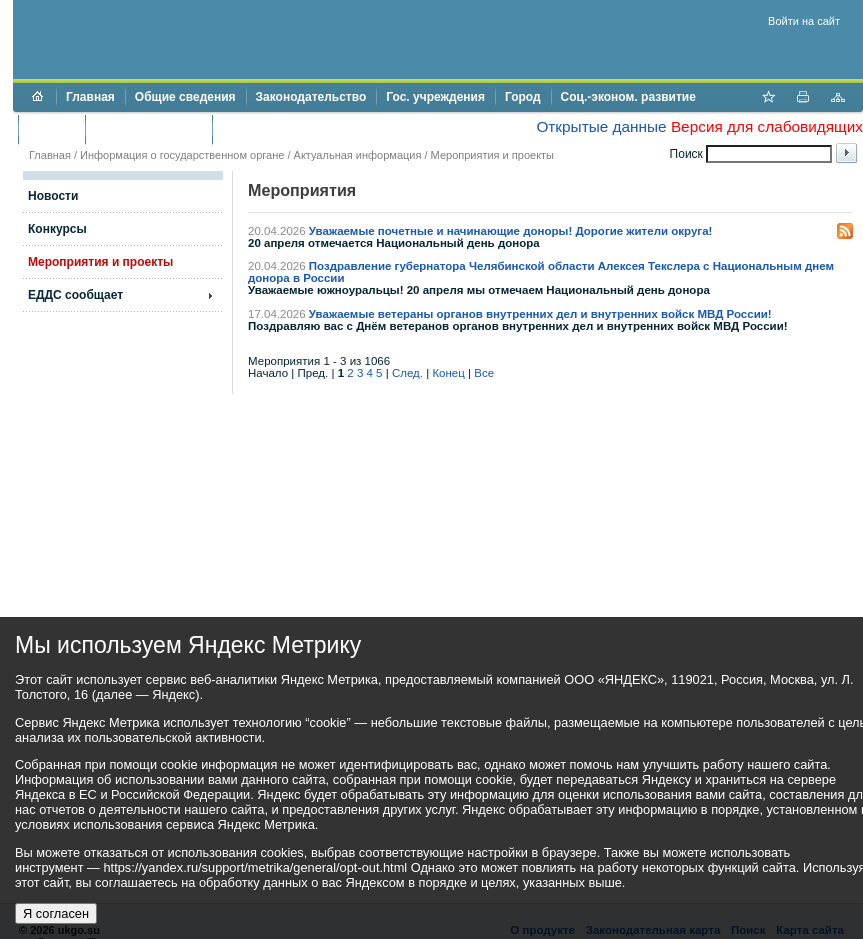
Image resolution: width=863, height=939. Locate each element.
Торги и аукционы (148, 129)
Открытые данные (601, 126)
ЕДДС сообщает (75, 295)
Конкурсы (57, 229)
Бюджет (51, 129)
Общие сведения (185, 97)
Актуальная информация (358, 155)
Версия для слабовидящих (767, 126)
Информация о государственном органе (182, 155)
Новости (53, 196)
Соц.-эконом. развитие (628, 97)
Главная (90, 97)
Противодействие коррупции (308, 129)
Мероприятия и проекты (492, 155)
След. (407, 373)
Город (523, 97)
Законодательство (311, 97)
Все (484, 373)
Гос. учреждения (435, 97)
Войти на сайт (804, 21)
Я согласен (56, 913)
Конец (448, 373)
